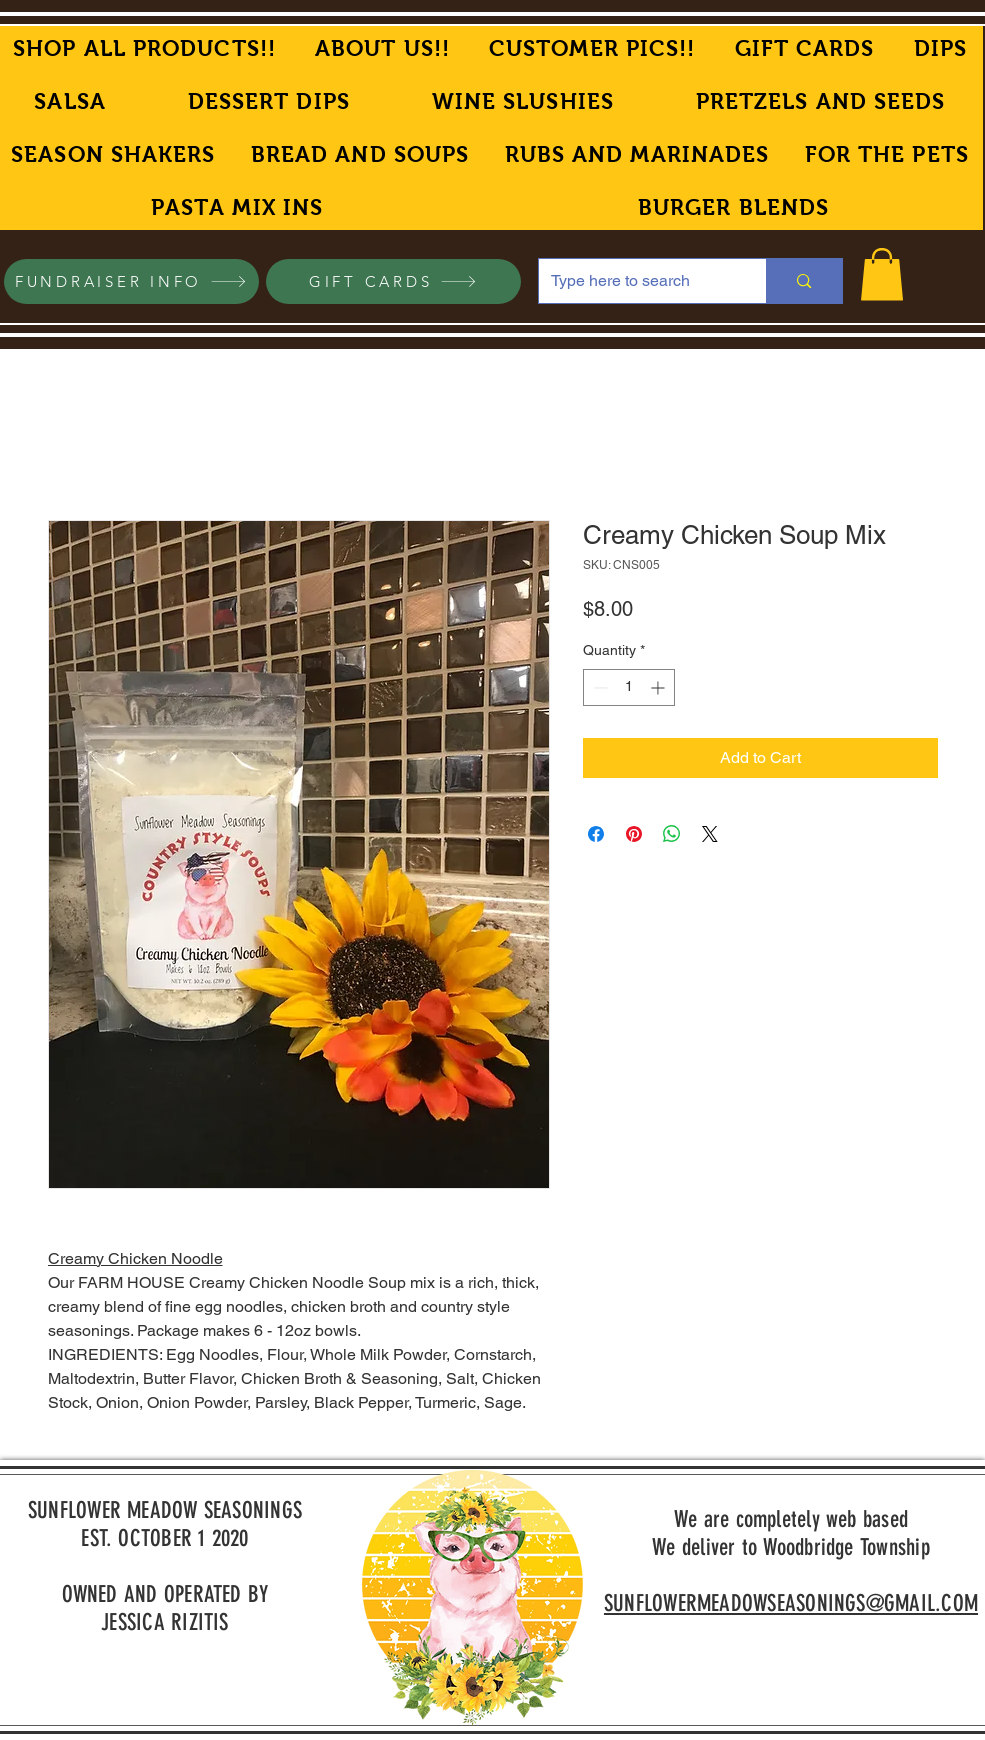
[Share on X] (710, 834)
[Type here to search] (638, 281)
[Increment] (659, 687)
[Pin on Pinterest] (634, 834)
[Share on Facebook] (596, 834)
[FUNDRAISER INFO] (131, 281)
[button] (882, 274)
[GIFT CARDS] (393, 281)
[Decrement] (598, 687)
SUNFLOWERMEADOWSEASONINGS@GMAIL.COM (791, 1603)
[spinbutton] (629, 687)
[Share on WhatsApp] (672, 834)
